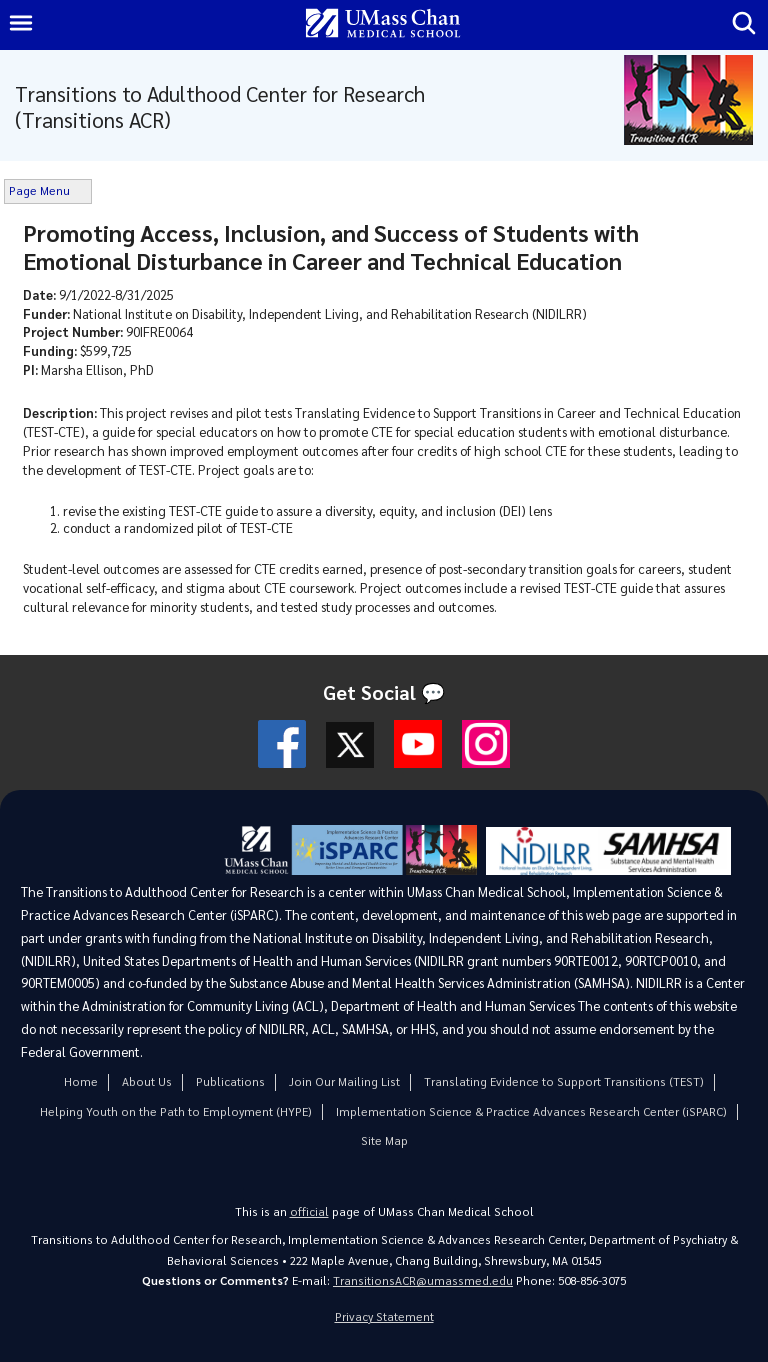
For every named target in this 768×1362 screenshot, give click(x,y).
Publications (230, 1081)
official (309, 1211)
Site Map (384, 1140)
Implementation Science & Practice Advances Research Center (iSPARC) (531, 1111)
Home (81, 1081)
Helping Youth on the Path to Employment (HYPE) (176, 1111)
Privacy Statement (384, 1316)
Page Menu (39, 190)
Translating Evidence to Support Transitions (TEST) (564, 1081)
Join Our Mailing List (344, 1081)
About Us (147, 1081)
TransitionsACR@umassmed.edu (423, 1280)
